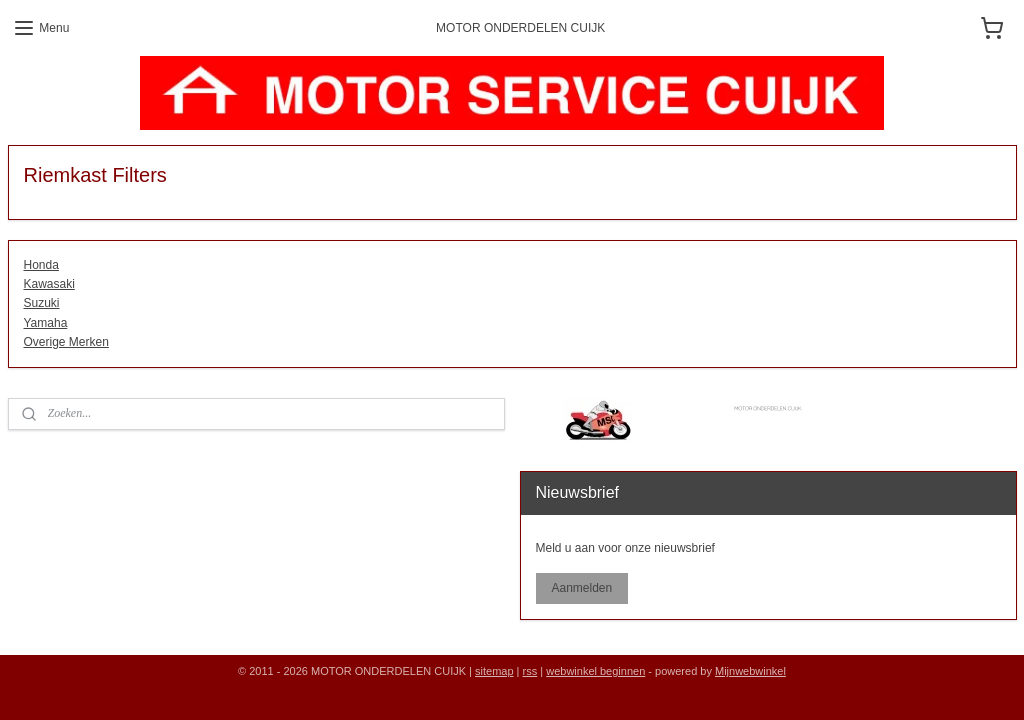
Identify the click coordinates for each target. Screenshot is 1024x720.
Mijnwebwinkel (750, 671)
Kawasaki (49, 285)
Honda (41, 265)
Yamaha (46, 323)
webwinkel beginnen (595, 671)
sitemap (494, 671)
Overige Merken (66, 342)
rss (530, 671)
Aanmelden (581, 588)
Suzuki (42, 304)
